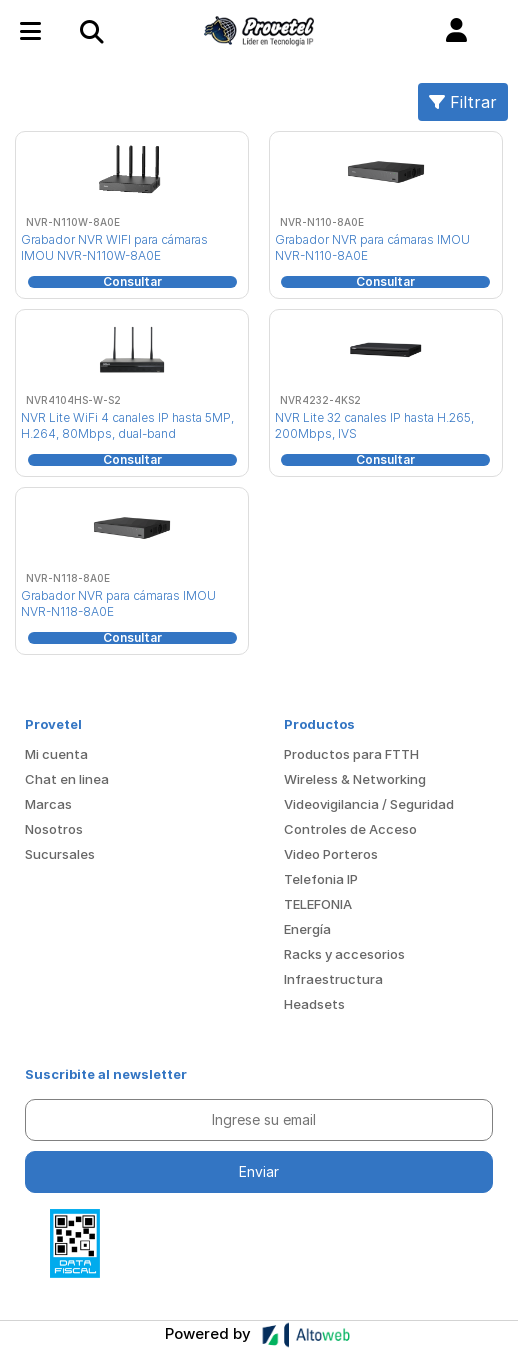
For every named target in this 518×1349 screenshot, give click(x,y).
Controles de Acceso (350, 829)
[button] (456, 31)
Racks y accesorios (344, 954)
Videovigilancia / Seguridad (369, 804)
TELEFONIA (318, 904)
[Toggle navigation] (91, 31)
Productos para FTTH (351, 754)
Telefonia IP (321, 879)
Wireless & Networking (355, 779)
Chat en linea (67, 779)
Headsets (314, 1004)
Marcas (48, 804)
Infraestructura (333, 979)
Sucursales (60, 854)
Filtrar (463, 102)
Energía (307, 929)
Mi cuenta (56, 754)
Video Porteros (331, 854)
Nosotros (54, 829)
